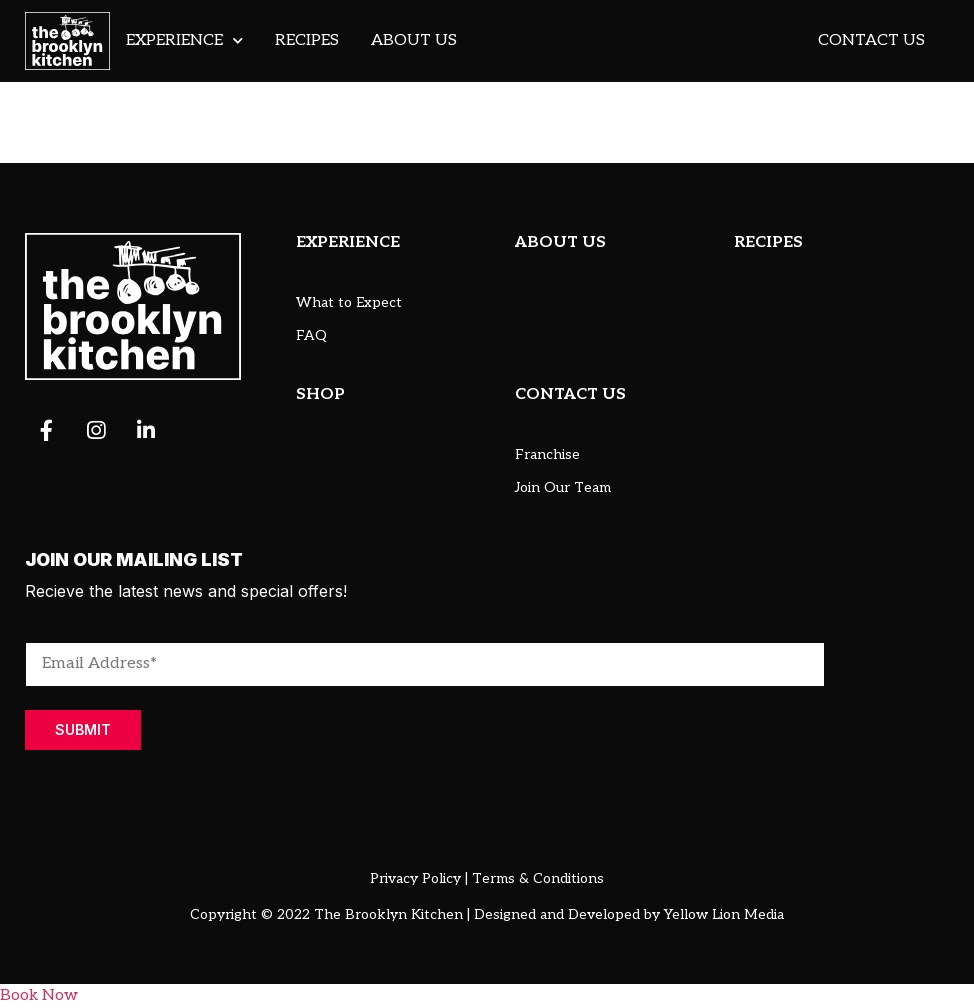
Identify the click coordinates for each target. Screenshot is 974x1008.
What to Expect (349, 302)
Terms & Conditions (538, 878)
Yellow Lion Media (724, 914)
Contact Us (871, 40)
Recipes (307, 40)
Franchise (547, 454)
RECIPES (768, 242)
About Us (414, 40)
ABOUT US (560, 242)
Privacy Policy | (419, 878)
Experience (184, 41)
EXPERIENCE (348, 242)
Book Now (39, 995)
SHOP (320, 394)
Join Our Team (563, 487)
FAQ (311, 335)
